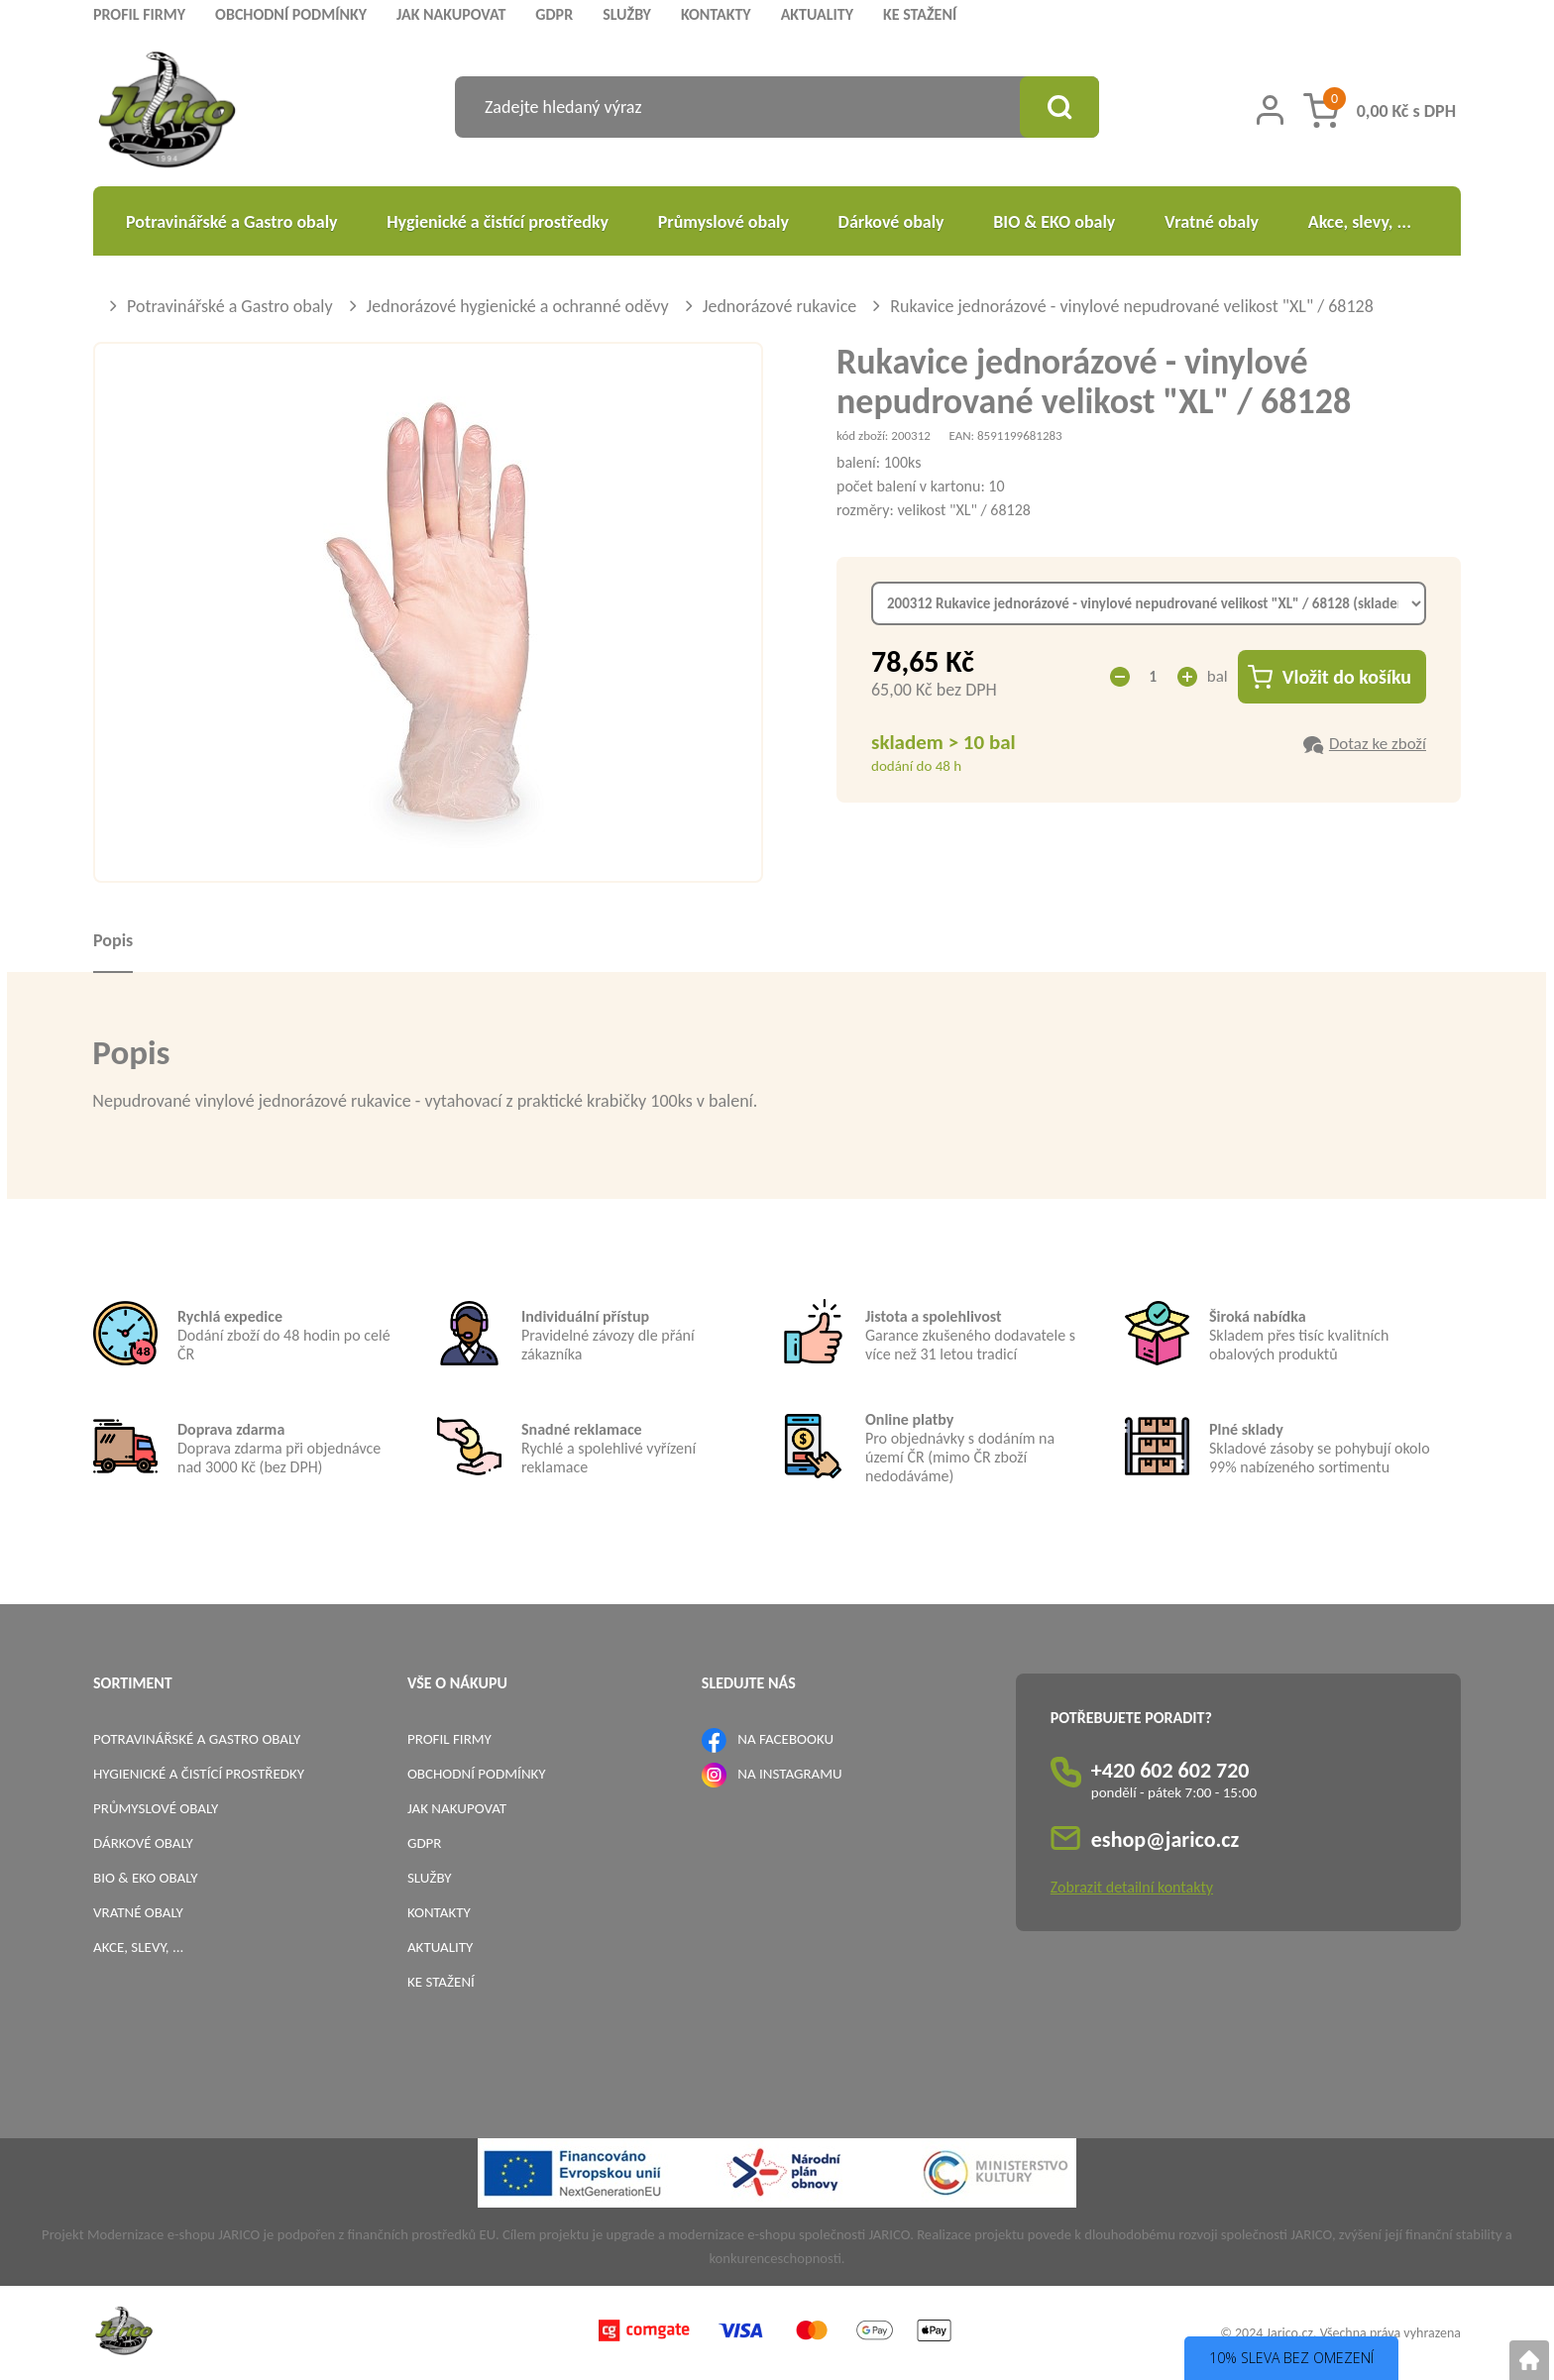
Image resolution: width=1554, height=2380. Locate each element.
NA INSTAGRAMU (789, 1774)
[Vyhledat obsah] (1059, 107)
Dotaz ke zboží (1377, 743)
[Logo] (167, 112)
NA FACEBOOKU (785, 1739)
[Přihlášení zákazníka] (1270, 110)
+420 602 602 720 (1170, 1770)
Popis (113, 940)
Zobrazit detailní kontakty (1132, 1887)
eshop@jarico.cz (1165, 1839)
